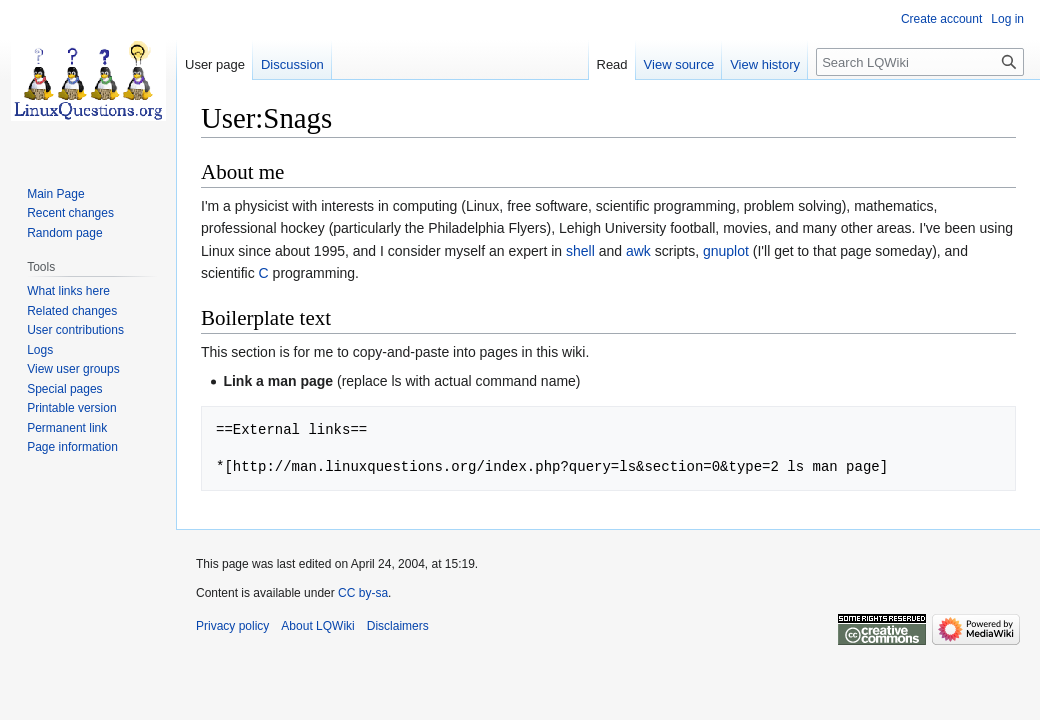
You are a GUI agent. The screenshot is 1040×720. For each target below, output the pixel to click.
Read (612, 64)
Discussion (292, 64)
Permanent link (67, 428)
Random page (64, 233)
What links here (68, 291)
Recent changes (70, 213)
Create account (941, 19)
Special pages (64, 389)
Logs (40, 350)
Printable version (71, 408)
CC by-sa (363, 593)
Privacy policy (232, 626)
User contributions (75, 330)
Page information (72, 447)
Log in (1007, 19)
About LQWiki (317, 626)
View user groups (73, 369)
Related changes (72, 311)
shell (580, 251)
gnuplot (726, 251)
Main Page (55, 194)
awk (638, 251)
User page (215, 64)
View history (765, 64)
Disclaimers (398, 626)
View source (679, 64)
